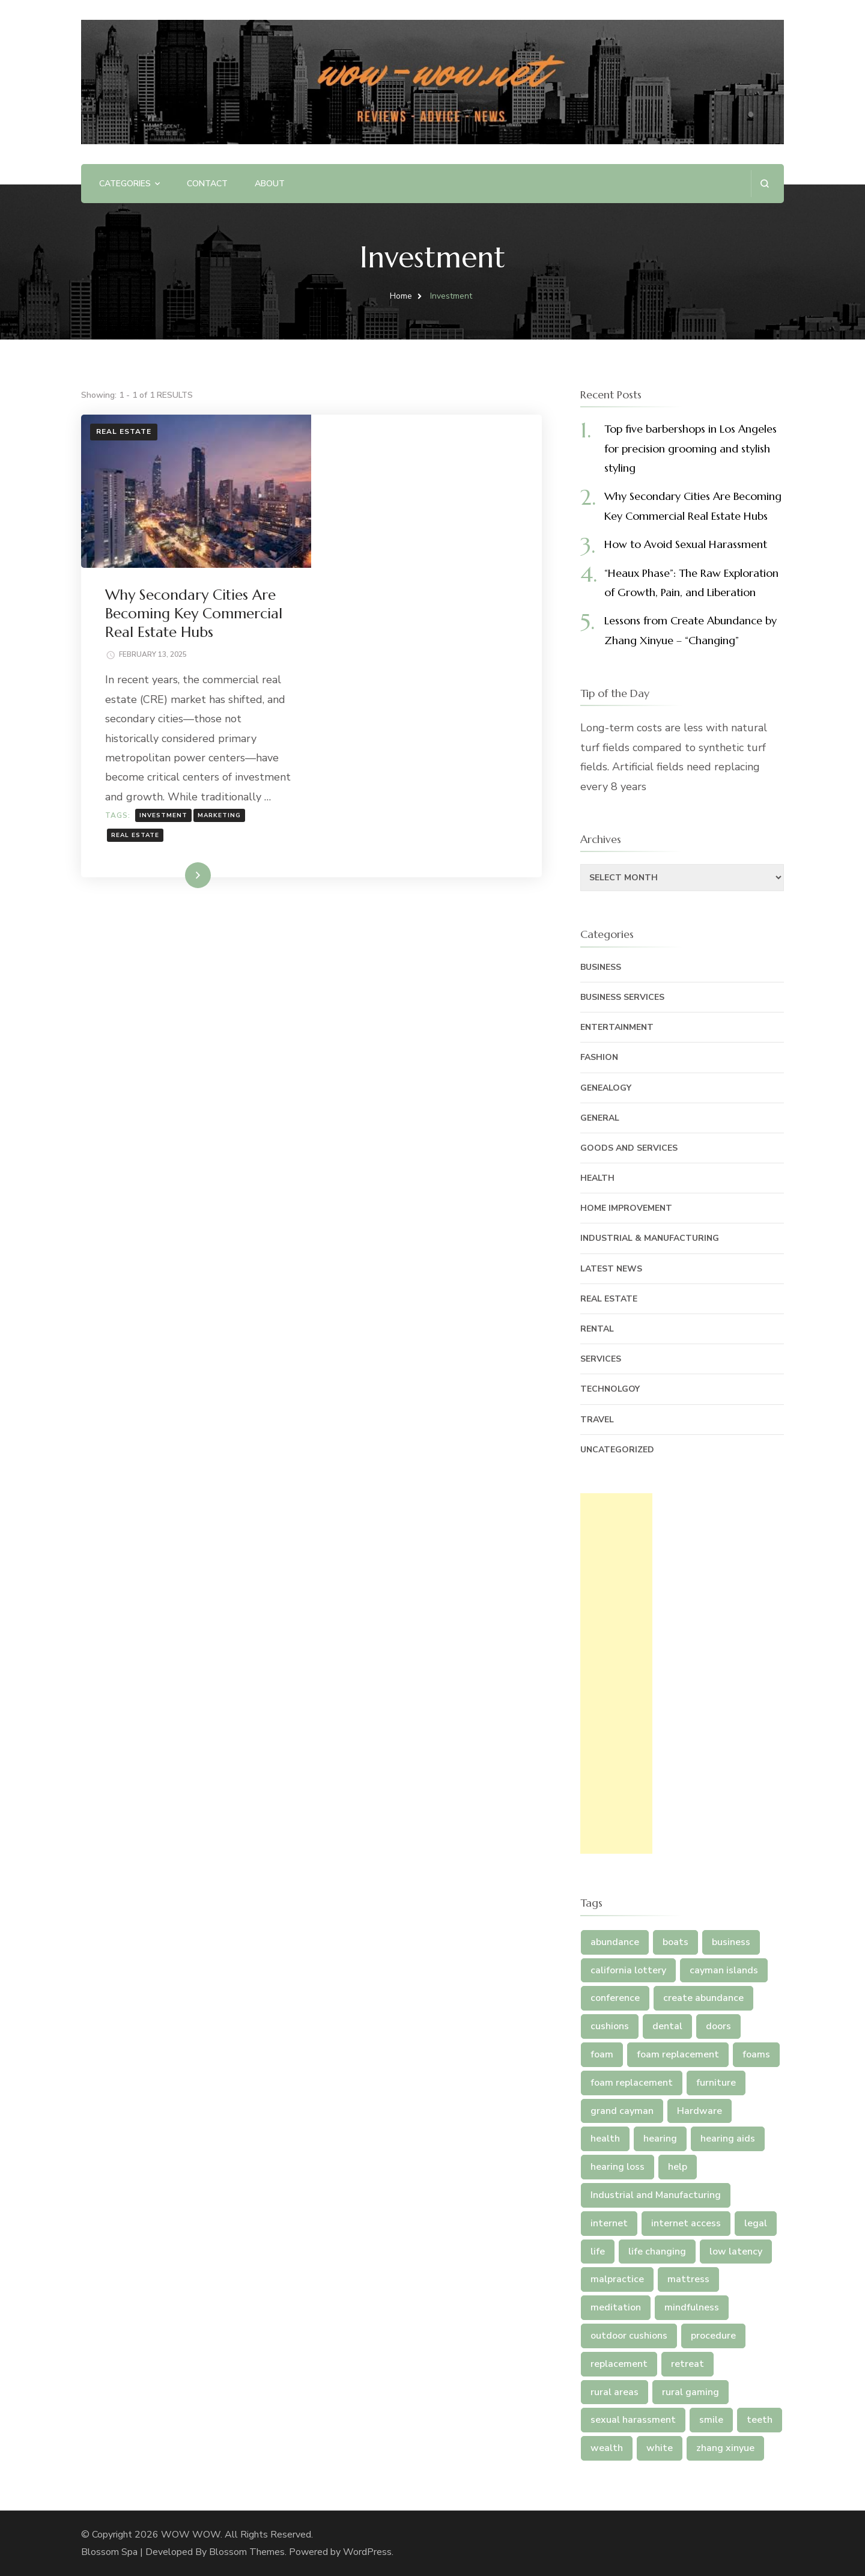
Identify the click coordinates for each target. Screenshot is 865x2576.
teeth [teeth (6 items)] (759, 2419)
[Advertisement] (616, 1673)
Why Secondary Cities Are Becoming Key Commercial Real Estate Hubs (423, 460)
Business (600, 967)
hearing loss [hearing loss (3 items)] (617, 2166)
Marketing (449, 682)
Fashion (599, 1057)
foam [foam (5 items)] (601, 2054)
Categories (125, 183)
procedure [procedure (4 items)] (713, 2335)
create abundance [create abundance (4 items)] (703, 1998)
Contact (207, 183)
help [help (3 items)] (677, 2166)
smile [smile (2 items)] (711, 2419)
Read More (407, 741)
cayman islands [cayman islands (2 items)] (724, 1970)
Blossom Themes (247, 2552)
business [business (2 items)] (731, 1942)
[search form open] (764, 183)
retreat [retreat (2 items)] (687, 2363)
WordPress (367, 2552)
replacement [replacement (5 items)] (619, 2363)
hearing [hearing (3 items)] (660, 2138)
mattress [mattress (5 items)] (688, 2279)
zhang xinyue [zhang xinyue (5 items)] (725, 2448)
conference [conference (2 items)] (615, 1998)
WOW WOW (190, 2534)
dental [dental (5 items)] (667, 2026)
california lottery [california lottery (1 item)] (628, 1970)
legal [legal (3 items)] (755, 2223)
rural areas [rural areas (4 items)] (614, 2392)
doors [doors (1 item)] (718, 2026)
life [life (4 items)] (597, 2251)
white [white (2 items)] (659, 2448)
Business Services (622, 997)
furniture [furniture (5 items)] (716, 2082)
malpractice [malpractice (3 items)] (617, 2279)
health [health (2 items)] (605, 2138)
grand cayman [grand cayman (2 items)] (622, 2111)
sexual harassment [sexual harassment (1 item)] (633, 2419)
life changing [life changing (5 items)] (657, 2251)
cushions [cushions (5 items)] (609, 2026)
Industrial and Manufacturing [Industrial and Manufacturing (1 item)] (655, 2195)
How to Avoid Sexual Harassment (685, 544)
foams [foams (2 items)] (756, 2054)
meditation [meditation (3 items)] (615, 2307)
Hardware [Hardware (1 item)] (699, 2111)
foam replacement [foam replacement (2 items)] (631, 2082)
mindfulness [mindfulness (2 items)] (691, 2307)
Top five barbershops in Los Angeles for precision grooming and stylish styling (690, 448)
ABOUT (270, 183)
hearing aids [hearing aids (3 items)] (727, 2138)
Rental (597, 1329)
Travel (597, 1419)
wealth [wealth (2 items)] (606, 2448)
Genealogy (605, 1088)
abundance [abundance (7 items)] (614, 1942)
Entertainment (617, 1027)
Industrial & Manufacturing (649, 1238)
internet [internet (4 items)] (609, 2223)
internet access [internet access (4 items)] (686, 2223)
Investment (393, 682)
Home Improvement (626, 1208)
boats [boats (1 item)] (675, 1942)
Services (600, 1359)
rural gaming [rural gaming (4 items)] (690, 2392)
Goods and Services (629, 1148)
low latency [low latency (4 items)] (735, 2251)
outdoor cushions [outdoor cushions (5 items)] (628, 2335)
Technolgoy (610, 1389)
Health (597, 1178)
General (599, 1118)
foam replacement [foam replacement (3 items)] (678, 2054)
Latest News (611, 1268)
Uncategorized (617, 1449)
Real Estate (123, 431)
